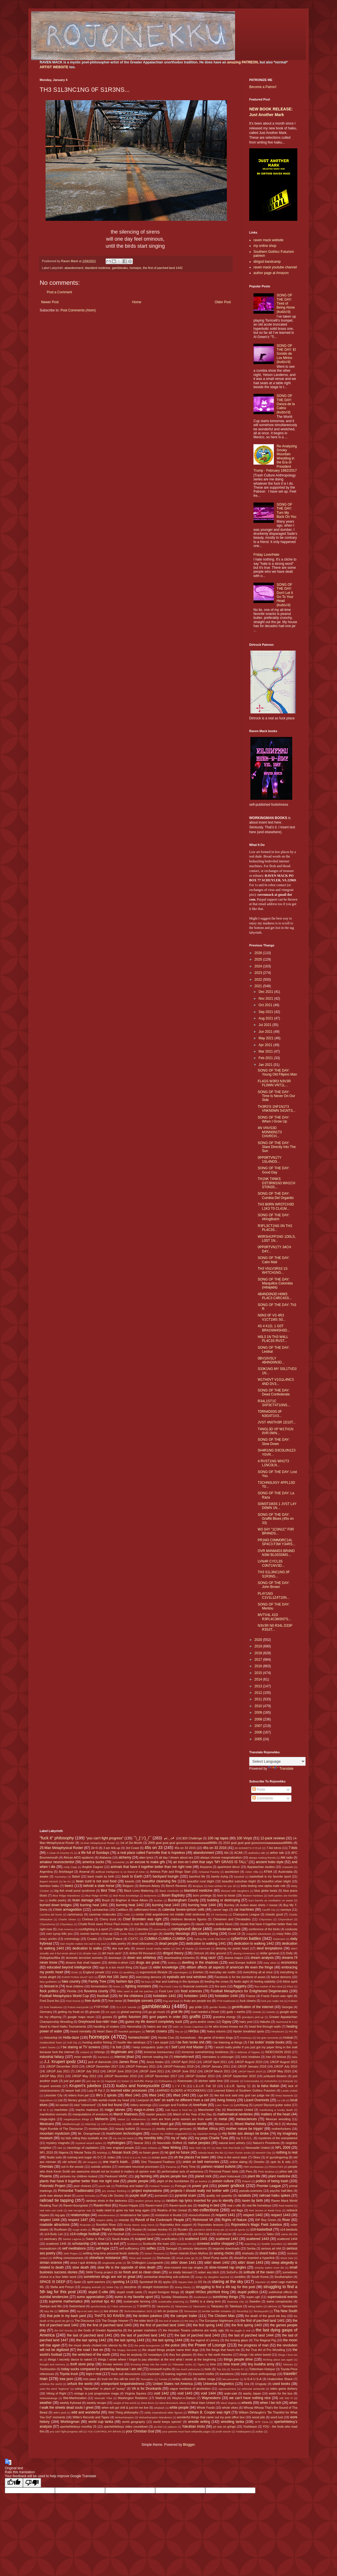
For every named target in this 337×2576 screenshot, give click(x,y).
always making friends (262, 1857)
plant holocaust (230, 2176)
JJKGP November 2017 (160, 2076)
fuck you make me (272, 2000)
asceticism (232, 1871)
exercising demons (148, 1977)
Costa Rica (127, 1933)
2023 (259, 973)
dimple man (90, 1953)
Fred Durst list (49, 2000)
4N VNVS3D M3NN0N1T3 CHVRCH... (270, 1132)
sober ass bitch (208, 2272)
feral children (75, 1986)
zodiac (259, 2431)
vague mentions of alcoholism (190, 2388)
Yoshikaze (250, 2426)
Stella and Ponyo (62, 2287)
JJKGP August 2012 (283, 2062)
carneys (285, 1909)
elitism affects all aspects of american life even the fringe (230, 1967)
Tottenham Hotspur (262, 2369)
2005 (259, 1739)
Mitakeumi (222, 2124)
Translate (281, 1769)
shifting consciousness (68, 2257)
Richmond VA (203, 2220)
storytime (130, 2287)
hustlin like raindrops (132, 2042)
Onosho (259, 2162)
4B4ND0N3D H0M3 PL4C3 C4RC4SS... (275, 1296)
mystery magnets (58, 2143)
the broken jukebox (147, 2316)
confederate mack (227, 1929)
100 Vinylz (244, 1838)
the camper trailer (183, 2316)
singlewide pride (112, 2262)
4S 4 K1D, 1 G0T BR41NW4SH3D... (274, 1328)
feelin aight (241, 1981)
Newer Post (50, 302)
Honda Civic (166, 2037)
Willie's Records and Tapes (90, 2417)
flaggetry (239, 1986)
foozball (102, 1996)
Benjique (198, 1885)
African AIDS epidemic (78, 1857)
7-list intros (273, 1848)
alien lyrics (146, 1857)
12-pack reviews (272, 1838)
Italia (294, 2056)
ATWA (268, 1871)
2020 (259, 1640)
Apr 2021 (266, 1045)
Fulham (292, 2000)
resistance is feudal (168, 2215)
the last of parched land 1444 (251, 2335)
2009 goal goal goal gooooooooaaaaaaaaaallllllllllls (182, 1842)
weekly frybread (70, 2402)
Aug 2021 (266, 1018)
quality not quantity (219, 2195)
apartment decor (228, 1867)
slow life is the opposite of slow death (126, 2267)
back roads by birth (101, 1876)
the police (172, 2345)
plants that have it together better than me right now (79, 2181)
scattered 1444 (287, 2239)
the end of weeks (169, 2320)
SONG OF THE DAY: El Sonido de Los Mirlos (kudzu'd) (286, 354)
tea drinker (111, 2311)
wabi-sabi (230, 2393)
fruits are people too (197, 2000)
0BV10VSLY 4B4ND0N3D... (271, 1360)
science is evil (108, 2244)
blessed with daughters (235, 1890)
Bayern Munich (49, 1881)
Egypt (144, 1967)
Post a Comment (59, 292)
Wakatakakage (48, 2398)
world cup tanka (100, 2422)
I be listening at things (227, 2042)
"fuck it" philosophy (57, 1838)
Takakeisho (163, 2306)
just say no (93, 2081)
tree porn (66, 2379)
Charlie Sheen (67, 1919)
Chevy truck (108, 1919)
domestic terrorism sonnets (84, 1957)
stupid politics (247, 2292)
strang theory (183, 2287)
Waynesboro (211, 2398)
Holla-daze (71, 2038)
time (213, 2364)
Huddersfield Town (51, 2042)
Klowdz (234, 2081)
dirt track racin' (112, 1953)
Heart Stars (105, 2031)
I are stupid (160, 2042)
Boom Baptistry (173, 1895)
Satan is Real (95, 2239)
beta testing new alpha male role (263, 1885)
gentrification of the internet (252, 2007)
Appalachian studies (261, 1867)
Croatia (92, 1938)
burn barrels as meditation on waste (271, 1900)
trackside (154, 2374)
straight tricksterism (155, 2287)
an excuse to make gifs (147, 1862)
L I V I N (178, 2086)
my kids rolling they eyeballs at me (84, 2138)
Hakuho (265, 2021)
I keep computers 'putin (147, 2047)
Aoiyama (206, 1867)
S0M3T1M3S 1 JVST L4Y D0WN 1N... (277, 1506)
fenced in (51, 1986)
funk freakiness (53, 2007)
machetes (61, 2109)
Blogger (189, 2445)
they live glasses (180, 2354)
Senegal (171, 2248)
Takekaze (235, 2306)
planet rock (203, 2176)
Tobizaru (288, 2364)
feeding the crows (216, 1981)
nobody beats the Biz (210, 2152)
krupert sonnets (50, 2086)
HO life (293, 2031)
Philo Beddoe (266, 2171)
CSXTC (133, 1938)
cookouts (291, 1929)
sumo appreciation (91, 2297)
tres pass (90, 2379)
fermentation (99, 1986)
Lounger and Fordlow (173, 2105)
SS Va (202, 2282)
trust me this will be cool (118, 2379)
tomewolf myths (160, 2369)
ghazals (94, 2011)
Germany (46, 2011)
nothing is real (286, 2152)
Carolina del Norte (51, 1914)
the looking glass (236, 2340)
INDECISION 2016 (278, 2052)
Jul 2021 (265, 1025)
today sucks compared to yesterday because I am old (101, 2369)
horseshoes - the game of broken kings (206, 2037)
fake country (71, 1981)
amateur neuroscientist (57, 1862)
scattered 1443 (257, 2239)
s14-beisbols (288, 2229)
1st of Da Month (131, 1842)
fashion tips (124, 1981)
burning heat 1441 (94, 1905)
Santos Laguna (72, 2239)
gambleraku (120, 268)
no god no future (177, 2152)
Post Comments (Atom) (78, 310)
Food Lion (166, 1991)
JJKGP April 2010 (183, 2062)
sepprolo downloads (226, 2248)
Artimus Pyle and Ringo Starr (170, 1871)
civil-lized (156, 1924)
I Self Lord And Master (186, 2047)
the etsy (189, 2320)
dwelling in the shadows (200, 1962)
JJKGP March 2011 (217, 2071)
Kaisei (125, 2081)
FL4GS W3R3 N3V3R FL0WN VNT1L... (274, 1083)
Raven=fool (102, 2205)
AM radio (287, 1857)
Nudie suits (54, 2157)
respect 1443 (280, 2215)
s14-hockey (138, 2234)
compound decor (186, 1929)
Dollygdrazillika (50, 1957)
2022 (259, 980)
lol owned (62, 2105)
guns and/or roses (202, 2021)
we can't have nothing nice (250, 2398)
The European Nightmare (216, 2320)
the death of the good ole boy (265, 2316)
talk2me (272, 2306)
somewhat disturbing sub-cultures (166, 2276)
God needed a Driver (205, 2011)
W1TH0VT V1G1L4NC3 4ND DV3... (276, 1382)
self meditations (74, 2248)
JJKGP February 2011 (140, 2066)
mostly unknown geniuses (174, 2128)
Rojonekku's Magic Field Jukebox (256, 2225)
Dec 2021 (266, 992)
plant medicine (279, 2176)
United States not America (173, 2384)
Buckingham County (183, 1900)
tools (208, 2369)
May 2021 (266, 1038)
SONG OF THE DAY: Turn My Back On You (286, 511)
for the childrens (131, 1996)
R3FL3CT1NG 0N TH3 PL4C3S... (275, 1228)
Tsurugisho (146, 2379)
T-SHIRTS (144, 2306)
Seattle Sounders (271, 2243)
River (286, 2220)
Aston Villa (251, 1871)
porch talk (104, 2186)
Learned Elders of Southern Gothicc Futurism (245, 2090)
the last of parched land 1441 (89, 2335)
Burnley (229, 1905)
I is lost (115, 2047)
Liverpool (142, 2100)
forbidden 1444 (226, 1996)
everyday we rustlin (222, 1972)
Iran (268, 2056)
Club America (65, 1929)
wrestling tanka (232, 2422)
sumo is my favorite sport (134, 2297)
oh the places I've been (191, 2157)
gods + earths (236, 2011)
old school (69, 2162)
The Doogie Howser (115, 2320)
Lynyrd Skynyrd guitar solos (272, 2105)
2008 (259, 1719)
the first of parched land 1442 (163, 268)
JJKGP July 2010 (285, 2066)
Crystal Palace (112, 1938)
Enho (115, 1972)
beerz (69, 1886)
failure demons (281, 1977)
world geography (133, 2421)
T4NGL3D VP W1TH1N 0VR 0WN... (275, 1431)
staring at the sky (227, 2281)
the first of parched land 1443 (109, 2325)
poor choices (82, 2186)
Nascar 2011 (142, 2143)
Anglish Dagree (92, 1867)
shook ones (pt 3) (187, 2257)
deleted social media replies (153, 1948)
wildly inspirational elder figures (163, 2412)
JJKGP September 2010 (239, 2076)
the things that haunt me (223, 2349)
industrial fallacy (52, 2057)
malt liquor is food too (179, 2109)
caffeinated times (145, 1909)
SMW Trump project (99, 2272)
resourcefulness (199, 2215)
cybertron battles (246, 1938)
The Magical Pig (265, 2340)
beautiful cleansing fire (159, 1881)
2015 (259, 1673)
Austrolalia (285, 1871)
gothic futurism (129, 2017)
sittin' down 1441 (183, 2263)
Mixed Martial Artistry (250, 2124)
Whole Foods (206, 2407)
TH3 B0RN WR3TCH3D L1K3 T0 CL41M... (276, 1206)
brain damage (82, 1900)
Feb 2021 (266, 1058)
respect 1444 (49, 2220)
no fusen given (149, 2152)
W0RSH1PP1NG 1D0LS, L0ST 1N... (277, 1239)
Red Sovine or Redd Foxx (265, 2210)
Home (136, 302)
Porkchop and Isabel (130, 2186)
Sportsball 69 (148, 2282)
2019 (259, 1646)
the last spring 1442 (91, 2340)
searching (250, 2243)
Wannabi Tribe (103, 2398)
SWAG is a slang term (205, 2301)
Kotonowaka (251, 2081)
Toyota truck (69, 2374)
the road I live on (90, 2350)
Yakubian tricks (193, 2427)
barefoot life (197, 1876)
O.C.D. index (106, 2157)
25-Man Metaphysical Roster (61, 1848)
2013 (259, 1686)
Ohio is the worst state (232, 2157)
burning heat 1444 (202, 1905)
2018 (259, 1653)
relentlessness (106, 2215)
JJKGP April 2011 (215, 2062)
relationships (80, 2215)
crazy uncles (48, 1938)
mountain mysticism (55, 2133)
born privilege (202, 1895)
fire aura (220, 1986)
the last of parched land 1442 (143, 2335)
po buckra (201, 2181)
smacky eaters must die (269, 2267)
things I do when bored (255, 2354)
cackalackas (100, 1909)
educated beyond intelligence (69, 1967)
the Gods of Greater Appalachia (100, 2330)
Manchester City (209, 2109)
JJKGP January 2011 (215, 2066)
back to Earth (132, 1876)
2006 (259, 1732)
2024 (259, 966)
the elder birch (143, 2320)
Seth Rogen (70, 2253)
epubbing (129, 1972)
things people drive (238, 2359)
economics (289, 1962)
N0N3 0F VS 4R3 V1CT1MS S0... (271, 1317)
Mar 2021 (266, 1051)
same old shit (289, 2234)
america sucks (93, 1862)
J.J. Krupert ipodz (60, 2061)
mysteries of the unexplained (277, 2138)
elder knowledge (165, 1967)
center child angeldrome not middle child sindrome (170, 1914)
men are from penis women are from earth (182, 2119)
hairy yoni (245, 2021)
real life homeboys (259, 2205)
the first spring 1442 (208, 2325)
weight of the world (124, 2402)
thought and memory (52, 2364)
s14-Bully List (53, 2234)
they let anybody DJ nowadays (141, 2354)
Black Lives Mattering (138, 1890)
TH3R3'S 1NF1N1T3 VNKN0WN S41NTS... (277, 1109)
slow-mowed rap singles (227, 2267)
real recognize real (79, 2210)
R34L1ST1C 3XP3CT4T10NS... (274, 1403)
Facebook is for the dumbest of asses (239, 1977)
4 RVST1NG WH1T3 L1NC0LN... (273, 1463)
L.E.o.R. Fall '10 (204, 2086)
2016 (259, 1666)
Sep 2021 (266, 1012)
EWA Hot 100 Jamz (113, 1977)
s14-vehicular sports (249, 2234)
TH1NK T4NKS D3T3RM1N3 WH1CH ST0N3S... (276, 1183)
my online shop (264, 246)
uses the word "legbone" (55, 2388)
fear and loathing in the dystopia (177, 1981)
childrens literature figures (188, 1919)
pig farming (143, 2176)
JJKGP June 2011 (151, 2071)
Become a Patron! (262, 87)
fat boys (146, 1981)
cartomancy (75, 1914)
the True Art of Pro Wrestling (265, 2349)
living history (226, 2100)
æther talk (277, 1852)
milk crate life (135, 2124)
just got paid (72, 2081)
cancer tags (220, 1909)
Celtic (126, 1914)
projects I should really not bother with (199, 2191)
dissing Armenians (244, 1953)
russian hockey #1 (159, 2229)
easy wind (270, 1962)
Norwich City (263, 2152)
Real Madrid (286, 2205)
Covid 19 (234, 1933)
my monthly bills (150, 2138)
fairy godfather (48, 1981)
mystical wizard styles (88, 2143)
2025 (259, 959)
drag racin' (208, 1958)
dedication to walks (87, 1948)
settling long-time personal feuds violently (111, 2253)
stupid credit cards (129, 2292)
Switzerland (77, 2306)
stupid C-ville (98, 2292)
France (250, 1996)
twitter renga (206, 2379)
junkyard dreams (275, 2076)
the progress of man (253, 2345)
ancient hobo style (269, 1862)
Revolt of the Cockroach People (159, 2220)
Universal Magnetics (218, 2384)
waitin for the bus (281, 2393)
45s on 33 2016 (215, 1848)
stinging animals (91, 2287)
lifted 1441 (133, 2095)
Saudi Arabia (120, 2239)
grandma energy (224, 2017)
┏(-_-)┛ (169, 1838)
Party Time (188, 2166)
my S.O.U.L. (244, 2138)
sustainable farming (136, 2301)
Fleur (290, 1986)
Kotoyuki (288, 2081)
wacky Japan (252, 2393)
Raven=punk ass (180, 2205)
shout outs (286, 2257)
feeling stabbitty (265, 1981)
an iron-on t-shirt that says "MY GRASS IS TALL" (210, 1862)
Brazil (106, 1900)
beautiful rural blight (200, 1881)
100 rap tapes (218, 1838)
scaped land (144, 2239)
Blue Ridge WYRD (96, 1895)
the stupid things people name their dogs (170, 2349)
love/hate (200, 2105)
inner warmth (83, 2056)
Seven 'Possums (154, 2253)
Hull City (72, 2042)
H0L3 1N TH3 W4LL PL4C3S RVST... (273, 1339)
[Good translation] (14, 2482)
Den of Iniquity (184, 1948)
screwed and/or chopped (215, 2244)
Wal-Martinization (75, 2398)
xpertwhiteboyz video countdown (126, 2426)
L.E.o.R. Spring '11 (237, 2086)
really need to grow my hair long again (123, 2210)
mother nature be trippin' (244, 2129)
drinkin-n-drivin (118, 1962)
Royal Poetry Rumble (108, 2229)
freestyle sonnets (140, 2001)
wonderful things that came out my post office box (211, 2417)
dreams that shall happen (83, 1962)
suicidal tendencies (54, 2297)
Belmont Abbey (149, 1885)
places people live (173, 2176)
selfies (151, 2248)
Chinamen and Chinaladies (232, 1919)
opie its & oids (280, 2162)
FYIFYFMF (101, 2007)
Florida (71, 1991)
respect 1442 (253, 2215)
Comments (262, 1798)
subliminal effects (281, 2292)
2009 (259, 1713)
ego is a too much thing (116, 1967)
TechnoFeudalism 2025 (138, 2311)
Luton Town (222, 2105)
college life (121, 1929)
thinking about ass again (278, 2359)
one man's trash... (117, 2162)
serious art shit (271, 2248)
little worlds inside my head (110, 2100)
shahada (248, 2253)
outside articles (101, 2166)
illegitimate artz (122, 2052)
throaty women (113, 2364)
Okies (257, 2157)
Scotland (132, 2243)
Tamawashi (289, 2306)
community (160, 1929)
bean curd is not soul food (96, 1881)
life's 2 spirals (106, 2095)
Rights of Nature (234, 2220)
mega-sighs (48, 2119)
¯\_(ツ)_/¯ (142, 1838)
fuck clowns (248, 2000)
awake (44, 1876)
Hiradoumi (278, 2031)
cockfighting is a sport (93, 1929)
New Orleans (149, 2147)
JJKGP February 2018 (178, 2066)
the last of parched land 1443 (197, 2335)
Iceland (84, 2052)
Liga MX (202, 2095)
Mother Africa (207, 2129)
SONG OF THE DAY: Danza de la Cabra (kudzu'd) (286, 404)
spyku (167, 2282)
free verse (115, 2000)
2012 (259, 1693)
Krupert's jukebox (85, 2085)
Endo (74, 1972)
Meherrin (101, 2119)
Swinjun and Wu (51, 2306)
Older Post (223, 302)
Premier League (269, 2186)
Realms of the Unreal (172, 2210)
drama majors (234, 1957)
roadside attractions (55, 2225)
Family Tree (97, 1981)
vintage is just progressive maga (96, 2393)
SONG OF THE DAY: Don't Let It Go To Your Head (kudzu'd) (285, 595)
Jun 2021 (266, 1032)
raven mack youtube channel (275, 267)
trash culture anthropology (258, 2374)
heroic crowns (156, 2031)
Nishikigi (102, 2152)
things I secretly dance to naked (70, 2359)
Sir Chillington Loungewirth (145, 2262)
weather (46, 2403)
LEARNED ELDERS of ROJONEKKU (180, 2090)
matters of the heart (275, 2114)
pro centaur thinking (114, 2190)
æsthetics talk (256, 1852)
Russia (137, 2229)
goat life (177, 2012)
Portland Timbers (159, 2186)
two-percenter (230, 2379)
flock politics (49, 1991)
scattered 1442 (227, 2239)
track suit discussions (125, 2374)
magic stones (115, 2110)
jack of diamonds (99, 2062)
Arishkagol (66, 1871)
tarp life (49, 2311)
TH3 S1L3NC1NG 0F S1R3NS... (274, 1574)
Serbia (251, 2248)
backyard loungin (166, 1876)
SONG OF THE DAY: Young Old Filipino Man (277, 1072)
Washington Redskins (133, 2398)
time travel (231, 2364)
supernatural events (282, 2297)
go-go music (157, 2011)
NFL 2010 (46, 2152)
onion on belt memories (201, 2162)
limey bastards (284, 2095)
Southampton (283, 2276)
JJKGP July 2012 (87, 2071)
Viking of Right (56, 2393)
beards (129, 1881)
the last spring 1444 (167, 2340)
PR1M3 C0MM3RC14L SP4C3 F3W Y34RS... (276, 1542)
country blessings (176, 1934)
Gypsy (226, 2022)
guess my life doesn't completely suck (153, 2022)
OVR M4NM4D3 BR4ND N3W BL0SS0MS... (276, 1553)
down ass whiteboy (141, 1958)
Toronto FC (237, 2369)
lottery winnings (141, 2105)
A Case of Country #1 (60, 1852)
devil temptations (269, 1948)
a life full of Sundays (93, 1853)
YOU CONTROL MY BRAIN (104, 2431)
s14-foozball (116, 2234)
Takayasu (217, 2306)
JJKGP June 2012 (183, 2071)
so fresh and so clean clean (140, 2272)
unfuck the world (79, 2384)
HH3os (193, 2031)
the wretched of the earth (91, 2355)
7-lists (293, 1848)
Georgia (287, 2007)
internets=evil (184, 2057)
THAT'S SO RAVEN (109, 2316)
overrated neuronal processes (138, 2166)
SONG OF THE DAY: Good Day (273, 1170)
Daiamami (279, 1938)
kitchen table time (211, 2081)
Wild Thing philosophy (123, 2412)
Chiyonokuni (285, 1919)
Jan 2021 (266, 1065)
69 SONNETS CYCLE (247, 1848)
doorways (114, 1957)
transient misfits (203, 2374)
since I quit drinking (83, 2262)
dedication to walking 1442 (254, 1944)
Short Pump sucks (215, 2257)
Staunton (260, 2282)
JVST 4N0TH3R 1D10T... (277, 1422)
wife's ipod (59, 2412)
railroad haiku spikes (274, 2195)
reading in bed (208, 2205)
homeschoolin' (139, 2038)
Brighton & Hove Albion (132, 1900)
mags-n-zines (144, 2110)
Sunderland (201, 2297)
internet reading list (155, 2056)
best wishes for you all (222, 1885)
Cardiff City (268, 1909)
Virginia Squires (135, 2393)
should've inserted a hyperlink (254, 2257)
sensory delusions (194, 2248)
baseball (239, 1876)
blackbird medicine (97, 268)
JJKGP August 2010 (248, 2062)
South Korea (260, 2276)
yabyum (172, 2426)
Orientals (46, 2167)
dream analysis (262, 1958)
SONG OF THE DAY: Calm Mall (273, 1260)
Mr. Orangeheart (89, 2133)
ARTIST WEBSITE (54, 67)
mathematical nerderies (235, 2114)
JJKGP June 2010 (119, 2071)
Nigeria (63, 2152)
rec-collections (206, 2210)
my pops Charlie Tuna (211, 2138)
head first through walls (265, 2026)
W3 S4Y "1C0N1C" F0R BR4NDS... (276, 1531)
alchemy (125, 1857)
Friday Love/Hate (266, 555)
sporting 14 (120, 2282)
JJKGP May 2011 (52, 2076)
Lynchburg (241, 2105)
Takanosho (199, 2306)
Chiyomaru (265, 1919)
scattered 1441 (196, 2239)
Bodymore (150, 1895)
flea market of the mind (268, 1986)
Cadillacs (122, 1909)
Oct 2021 (266, 1005)
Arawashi (287, 1867)
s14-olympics (158, 2234)
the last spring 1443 (129, 2340)
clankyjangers (180, 1924)
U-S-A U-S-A (253, 2379)
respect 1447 (78, 2220)
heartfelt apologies (129, 2031)
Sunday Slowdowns (174, 2297)
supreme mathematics (65, 2301)
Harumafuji (134, 2026)
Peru (249, 2171)
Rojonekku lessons (210, 2224)
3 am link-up (111, 1848)
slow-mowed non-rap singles (183, 2267)
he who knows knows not (226, 2026)
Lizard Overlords (256, 2100)
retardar (124, 2220)
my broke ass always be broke (245, 2133)
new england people (120, 2147)
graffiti (195, 2016)
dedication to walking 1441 (206, 1944)
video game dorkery (283, 2388)
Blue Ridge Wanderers (66, 1895)
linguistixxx (46, 2100)
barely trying (219, 1876)
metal (223, 2119)
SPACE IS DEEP (52, 2282)
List (60, 2100)
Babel (76, 1876)
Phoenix (46, 2176)
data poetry (118, 1943)
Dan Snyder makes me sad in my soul (83, 1943)
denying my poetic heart (232, 1948)
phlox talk (286, 2171)
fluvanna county (96, 1991)
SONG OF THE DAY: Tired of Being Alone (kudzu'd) (286, 303)
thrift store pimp (82, 2364)
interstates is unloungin (218, 2056)
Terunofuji (242, 2311)
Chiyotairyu (66, 1924)
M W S (44, 2109)
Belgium (128, 1885)
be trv (67, 1881)
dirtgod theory (173, 1953)
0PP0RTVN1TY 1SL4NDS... (269, 1160)
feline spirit (290, 1981)
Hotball (288, 2037)
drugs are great (147, 1962)
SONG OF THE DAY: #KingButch (273, 1217)
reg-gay (60, 2215)
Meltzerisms (138, 2119)
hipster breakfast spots (248, 2031)
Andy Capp (70, 1867)
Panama (171, 2166)
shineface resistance (104, 2258)
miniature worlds (194, 2124)
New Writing (172, 2148)
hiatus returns (216, 2031)
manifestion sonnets (53, 2114)
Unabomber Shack (280, 2379)
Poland (246, 2181)
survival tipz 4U (103, 2301)
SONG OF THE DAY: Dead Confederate (274, 1392)
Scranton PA (184, 2243)
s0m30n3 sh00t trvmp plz (209, 2229)
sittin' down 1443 (250, 2263)
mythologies (116, 2143)
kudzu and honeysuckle (138, 2085)
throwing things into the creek (149, 2364)
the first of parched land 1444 (162, 2325)
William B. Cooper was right (209, 2412)
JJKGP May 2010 (279, 2071)
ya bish (158, 2426)
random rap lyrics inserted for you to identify (199, 2201)
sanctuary (50, 2239)
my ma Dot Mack (123, 2138)
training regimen (176, 2374)
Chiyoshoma (47, 1924)
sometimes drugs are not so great (109, 2277)
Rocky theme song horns (138, 2224)
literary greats (77, 2100)
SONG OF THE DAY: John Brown (273, 1585)
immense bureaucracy (159, 2052)
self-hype (102, 2248)
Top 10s (221, 2369)
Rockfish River (106, 2224)
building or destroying (223, 1900)
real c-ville (234, 2205)
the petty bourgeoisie (147, 2345)
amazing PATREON (242, 62)
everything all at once (258, 1972)
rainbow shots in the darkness (106, 2200)
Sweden (255, 2301)
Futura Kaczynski (78, 2007)
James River (128, 2062)
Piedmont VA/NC (116, 2176)
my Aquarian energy (205, 2133)
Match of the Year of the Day (192, 2114)
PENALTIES (275, 2166)
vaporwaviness (227, 2388)
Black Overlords (169, 1890)
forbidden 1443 (195, 1996)
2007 (259, 1726)
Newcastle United (258, 2147)
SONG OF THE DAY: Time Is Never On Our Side (276, 1096)
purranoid (161, 2195)
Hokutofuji (50, 2037)
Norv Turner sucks (240, 2152)
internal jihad (124, 2057)
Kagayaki (110, 2081)
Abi (226, 1852)
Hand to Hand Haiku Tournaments (63, 2026)
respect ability (104, 2220)
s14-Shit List (200, 2234)
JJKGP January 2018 (251, 2066)
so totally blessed (181, 2272)
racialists (244, 2195)
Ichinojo (99, 2052)
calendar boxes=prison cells (183, 1910)
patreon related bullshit (218, 2167)
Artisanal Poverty (209, 1871)
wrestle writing (199, 2422)
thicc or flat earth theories (214, 2354)
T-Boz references (121, 2306)
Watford (160, 2398)
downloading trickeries (179, 1957)
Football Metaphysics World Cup (64, 1996)
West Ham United (203, 2402)
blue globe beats (265, 1890)
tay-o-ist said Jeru (88, 2311)
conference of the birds (264, 1929)
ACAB (238, 1852)
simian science (51, 2263)
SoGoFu (232, 2272)
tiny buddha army (261, 2364)
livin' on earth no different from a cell (181, 2100)
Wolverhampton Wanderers (155, 2417)
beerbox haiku (49, 1885)
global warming (131, 2011)
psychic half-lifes (281, 2190)
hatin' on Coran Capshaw (188, 2026)
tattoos (64, 2311)
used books (281, 2384)
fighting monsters (138, 1986)
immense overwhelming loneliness (205, 2052)
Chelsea (87, 1919)
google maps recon (81, 2017)
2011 (259, 1699)
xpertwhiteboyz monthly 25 (78, 2426)
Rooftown (60, 2229)
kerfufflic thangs (143, 2081)
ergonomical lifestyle (153, 1972)
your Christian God (140, 2431)
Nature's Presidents (266, 2143)
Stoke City (112, 2287)
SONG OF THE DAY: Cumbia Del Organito (276, 1196)
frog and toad (171, 2000)
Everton (198, 1972)
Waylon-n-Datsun (184, 2398)
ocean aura (159, 2157)
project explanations (147, 2191)
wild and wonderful (85, 2412)
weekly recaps (96, 2402)
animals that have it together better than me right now (151, 1867)
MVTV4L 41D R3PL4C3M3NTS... (274, 1617)
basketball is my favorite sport (270, 1876)
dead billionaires (142, 1943)
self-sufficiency (129, 2248)
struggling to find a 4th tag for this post (225, 2287)
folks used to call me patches (135, 1991)
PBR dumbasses (254, 2166)
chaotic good (274, 1914)
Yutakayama (243, 2431)
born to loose (226, 1895)
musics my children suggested (169, 2133)
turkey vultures (182, 2379)
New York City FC (200, 2147)
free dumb (92, 2001)
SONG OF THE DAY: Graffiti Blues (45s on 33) (276, 1519)
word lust (276, 2417)
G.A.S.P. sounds (126, 2007)
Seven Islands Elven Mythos (189, 2253)
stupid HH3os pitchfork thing (207, 2292)
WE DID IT (286, 2398)
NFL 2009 (282, 2148)
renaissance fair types (135, 2215)
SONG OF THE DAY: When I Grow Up (273, 1119)
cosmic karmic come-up (96, 1933)
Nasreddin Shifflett (169, 2143)
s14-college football (84, 2234)
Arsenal (84, 1871)
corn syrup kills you (59, 1933)
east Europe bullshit (242, 1962)
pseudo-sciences (250, 2190)
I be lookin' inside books (266, 2042)
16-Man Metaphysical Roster (97, 1842)
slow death (80, 2267)
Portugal (180, 2186)
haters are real (157, 2026)
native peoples (199, 2143)
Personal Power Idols (223, 2171)
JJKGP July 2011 (58, 2071)
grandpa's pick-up (253, 2017)
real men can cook (51, 2210)
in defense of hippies (247, 2052)
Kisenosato (185, 2081)
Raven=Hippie (128, 2205)
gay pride (195, 2007)
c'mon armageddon (67, 1910)
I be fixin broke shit (190, 2042)
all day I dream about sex (176, 1857)
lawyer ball (72, 2090)
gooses (107, 2017)
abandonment (74, 268)
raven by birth (252, 2201)
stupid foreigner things (163, 2292)
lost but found (112, 2105)
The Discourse (84, 2320)
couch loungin (147, 1933)
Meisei (121, 2119)
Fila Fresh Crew (168, 1986)
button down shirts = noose (259, 1905)
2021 (259, 986)
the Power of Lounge (207, 2345)
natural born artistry (232, 2143)
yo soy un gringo (224, 2426)
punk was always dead (55, 2195)
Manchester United (240, 2109)
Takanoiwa (181, 2306)
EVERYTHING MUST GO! (77, 1977)
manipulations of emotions (90, 2114)
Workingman (69, 2422)
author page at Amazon (271, 273)
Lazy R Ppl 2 (96, 2090)
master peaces (156, 2114)
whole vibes (230, 2407)
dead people (168, 1944)
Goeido (256, 2011)
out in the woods (72, 2166)
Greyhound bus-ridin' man (97, 2022)
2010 (259, 1706)
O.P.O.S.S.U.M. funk (134, 2157)
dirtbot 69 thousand (142, 1953)
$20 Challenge (192, 1838)
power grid (200, 2186)
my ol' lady (179, 2138)
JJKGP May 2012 (84, 2076)
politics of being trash (272, 2181)
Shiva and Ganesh (140, 2257)
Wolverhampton (124, 2417)
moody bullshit (125, 2128)
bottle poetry (57, 1900)
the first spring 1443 (246, 2325)
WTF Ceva (261, 2421)
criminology (72, 1938)
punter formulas (85, 2195)
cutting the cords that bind (210, 1938)
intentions (103, 2056)
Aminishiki (118, 1862)
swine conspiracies (279, 2301)
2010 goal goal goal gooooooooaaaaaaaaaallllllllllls (258, 1842)
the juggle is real (240, 2330)
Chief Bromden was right (142, 1919)
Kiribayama (165, 2081)
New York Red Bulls (228, 2147)
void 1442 (161, 2393)
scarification (169, 2239)
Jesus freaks (154, 2062)
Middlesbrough (71, 2124)
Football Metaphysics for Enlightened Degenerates (249, 1991)
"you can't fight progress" (104, 1838)
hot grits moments (267, 2037)
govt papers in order (165, 2017)
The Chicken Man (221, 2316)
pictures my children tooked (78, 2176)
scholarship (80, 2244)
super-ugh (253, 2297)
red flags (237, 2210)
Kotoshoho (271, 2081)
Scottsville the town (156, 2243)
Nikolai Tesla (82, 2152)
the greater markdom (142, 2330)
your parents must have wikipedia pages (186, 2431)
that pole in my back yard (66, 2316)
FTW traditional (226, 2000)
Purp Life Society (112, 2195)
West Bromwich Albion (172, 2402)
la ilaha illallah (268, 2086)
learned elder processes (129, 2090)
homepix (135, 268)
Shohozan (163, 2257)
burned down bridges (56, 1905)
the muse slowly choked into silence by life (98, 2345)
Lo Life (281, 2100)
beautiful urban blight (276, 1881)
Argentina (46, 1871)
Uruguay (261, 2383)
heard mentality (81, 2031)
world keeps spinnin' (167, 2421)
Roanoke (85, 2224)
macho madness (87, 2109)
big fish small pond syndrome (74, 1890)
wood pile (258, 2417)
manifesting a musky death (276, 2109)
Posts (258, 1790)
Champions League (246, 1914)
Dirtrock (198, 1953)
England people (93, 1972)
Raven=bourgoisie (75, 2205)
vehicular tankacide (253, 2388)
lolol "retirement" (85, 2105)
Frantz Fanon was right (277, 1996)
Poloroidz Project (52, 2186)
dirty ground (218, 1953)
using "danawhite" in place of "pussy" (100, 2388)
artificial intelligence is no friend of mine (119, 1871)
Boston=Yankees (253, 1895)
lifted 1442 (157, 2095)
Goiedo (270, 2011)
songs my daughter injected (212, 2276)
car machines (244, 1910)
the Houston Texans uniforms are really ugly (193, 2330)
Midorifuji (90, 2124)
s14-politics (179, 2234)
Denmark (204, 1948)
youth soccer (223, 2431)
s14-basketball (261, 2229)
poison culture (223, 2181)
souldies (240, 2276)
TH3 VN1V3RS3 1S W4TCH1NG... (272, 1271)
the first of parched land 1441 (262, 2321)
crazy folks (283, 1933)
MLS (277, 2124)
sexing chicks (224, 2253)
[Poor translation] (32, 2482)
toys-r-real (93, 2374)
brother (158, 1900)
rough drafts (79, 2229)
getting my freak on (71, 2011)
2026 (259, 953)
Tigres (201, 2364)
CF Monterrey (219, 1914)
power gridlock (231, 2185)
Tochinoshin (48, 2369)
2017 (259, 1660)
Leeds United (289, 2090)
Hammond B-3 (284, 2021)
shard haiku (268, 2253)
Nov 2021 (266, 999)
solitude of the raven (259, 2272)
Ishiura (281, 2056)
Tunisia (163, 2379)
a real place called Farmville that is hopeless (151, 1853)
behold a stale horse (98, 1886)
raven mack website (268, 240)
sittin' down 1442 (217, 2263)
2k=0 (94, 1848)
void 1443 (184, 2393)
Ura (246, 2383)
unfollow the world (51, 2383)
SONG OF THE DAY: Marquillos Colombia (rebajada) (275, 1283)
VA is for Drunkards (146, 2389)
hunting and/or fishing (97, 2042)
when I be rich (270, 2403)
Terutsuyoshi (260, 2311)
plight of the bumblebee (173, 2181)
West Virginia (228, 2402)
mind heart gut (163, 2124)
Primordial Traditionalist (76, 2191)
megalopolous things (76, 2119)
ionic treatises (250, 2056)
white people (179, 2408)
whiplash (159, 2407)
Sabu (270, 2234)
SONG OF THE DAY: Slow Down (273, 1442)
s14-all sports (237, 2229)
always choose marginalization (221, 1857)
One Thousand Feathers (158, 2162)
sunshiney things (225, 2297)
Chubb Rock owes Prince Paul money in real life (111, 1924)
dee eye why (121, 1948)
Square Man (185, 2282)
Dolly (289, 1953)
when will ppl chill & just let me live (124, 2407)
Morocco (146, 2128)
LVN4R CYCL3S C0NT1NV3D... (271, 1563)
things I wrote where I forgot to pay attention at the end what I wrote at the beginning (157, 2359)
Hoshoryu (246, 2037)
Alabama (105, 1857)
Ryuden (183, 2229)
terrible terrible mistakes (216, 2311)
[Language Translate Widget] (277, 1761)
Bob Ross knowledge (126, 1895)
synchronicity (98, 2306)
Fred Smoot (73, 2000)
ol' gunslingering (277, 2157)
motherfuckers (281, 2128)
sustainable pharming (171, 2301)
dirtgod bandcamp (267, 262)
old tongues (90, 2162)
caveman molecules (102, 1914)
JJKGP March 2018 (250, 2071)
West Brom (147, 2402)
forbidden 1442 (164, 1996)
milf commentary (111, 2124)
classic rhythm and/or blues (214, 1924)
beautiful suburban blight (239, 1881)
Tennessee (190, 2311)
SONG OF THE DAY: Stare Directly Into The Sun (277, 1147)
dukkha (172, 1962)
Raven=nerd (153, 2205)
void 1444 (208, 2393)
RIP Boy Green (265, 2220)
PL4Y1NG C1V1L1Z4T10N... (273, 1596)
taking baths (255, 2306)
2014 (259, 1679)
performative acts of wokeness (183, 2171)
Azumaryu (60, 1876)
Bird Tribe (108, 1891)
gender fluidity (217, 2007)
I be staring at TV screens (80, 2047)
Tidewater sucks (182, 2364)
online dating (239, 2162)
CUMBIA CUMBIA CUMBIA (164, 1939)
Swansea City (235, 2301)
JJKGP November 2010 (120, 2076)
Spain (78, 2282)
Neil (59, 2147)
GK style (110, 2011)
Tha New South (285, 2311)
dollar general (269, 1953)
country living (208, 1934)
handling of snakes (106, 2026)
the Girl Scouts (63, 2330)
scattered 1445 (56, 2243)
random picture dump (148, 2200)
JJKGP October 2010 (199, 2076)
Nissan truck (121, 2152)
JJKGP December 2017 (102, 2066)
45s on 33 (153, 1847)
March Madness (126, 2114)
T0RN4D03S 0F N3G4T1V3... (270, 1414)
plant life (254, 2176)
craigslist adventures (258, 1933)
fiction (116, 1986)
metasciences (246, 2119)
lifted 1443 (181, 2095)
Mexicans (47, 2124)
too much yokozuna (188, 2369)
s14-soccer (224, 2234)
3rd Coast (132, 1848)
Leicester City (53, 2095)
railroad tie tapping (57, 2200)
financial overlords (195, 1986)
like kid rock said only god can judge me (242, 2095)
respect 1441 (225, 2215)
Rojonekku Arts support (176, 2224)
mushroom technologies (124, 2133)
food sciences (191, 1991)
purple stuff (137, 2195)
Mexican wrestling (278, 2119)
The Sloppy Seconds (124, 2349)
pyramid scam (185, 2195)
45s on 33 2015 (185, 1848)
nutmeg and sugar (79, 2157)
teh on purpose (167, 2311)
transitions (226, 2374)
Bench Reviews (176, 1885)
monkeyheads (98, 2128)
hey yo (179, 2031)
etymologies (180, 1972)
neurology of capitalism (83, 2147)
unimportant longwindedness (122, 2384)
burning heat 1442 (130, 1905)
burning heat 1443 (166, 1905)
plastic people (137, 2181)
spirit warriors (96, 2282)
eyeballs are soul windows (186, 1977)
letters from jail (78, 2095)
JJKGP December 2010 (62, 2066)
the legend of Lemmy (205, 2340)
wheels (247, 2403)
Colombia (141, 1929)
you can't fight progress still (66, 2431)
